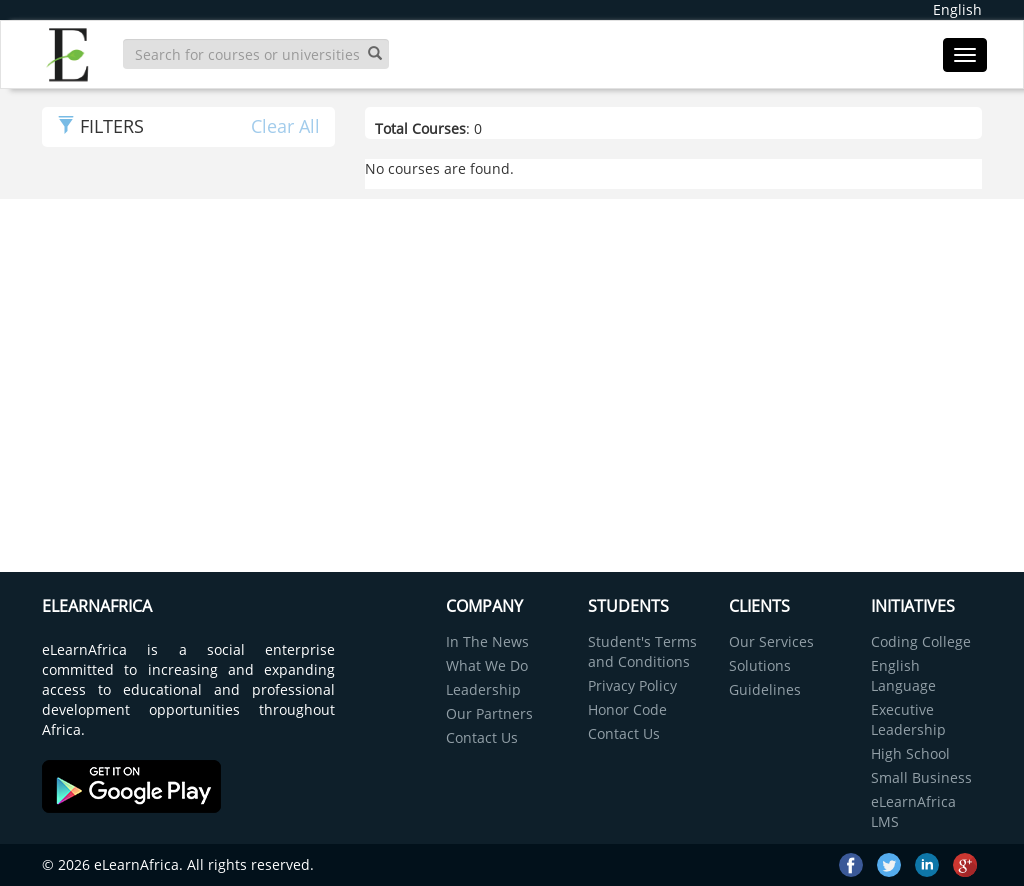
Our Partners (489, 713)
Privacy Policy (632, 685)
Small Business (921, 777)
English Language (903, 675)
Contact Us (482, 737)
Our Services (771, 641)
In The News (487, 641)
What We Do (487, 665)
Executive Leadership (908, 719)
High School (910, 753)
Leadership (483, 689)
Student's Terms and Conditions (642, 651)
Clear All (285, 126)
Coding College (921, 641)
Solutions (760, 665)
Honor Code (627, 709)
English (957, 9)
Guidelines (765, 689)
